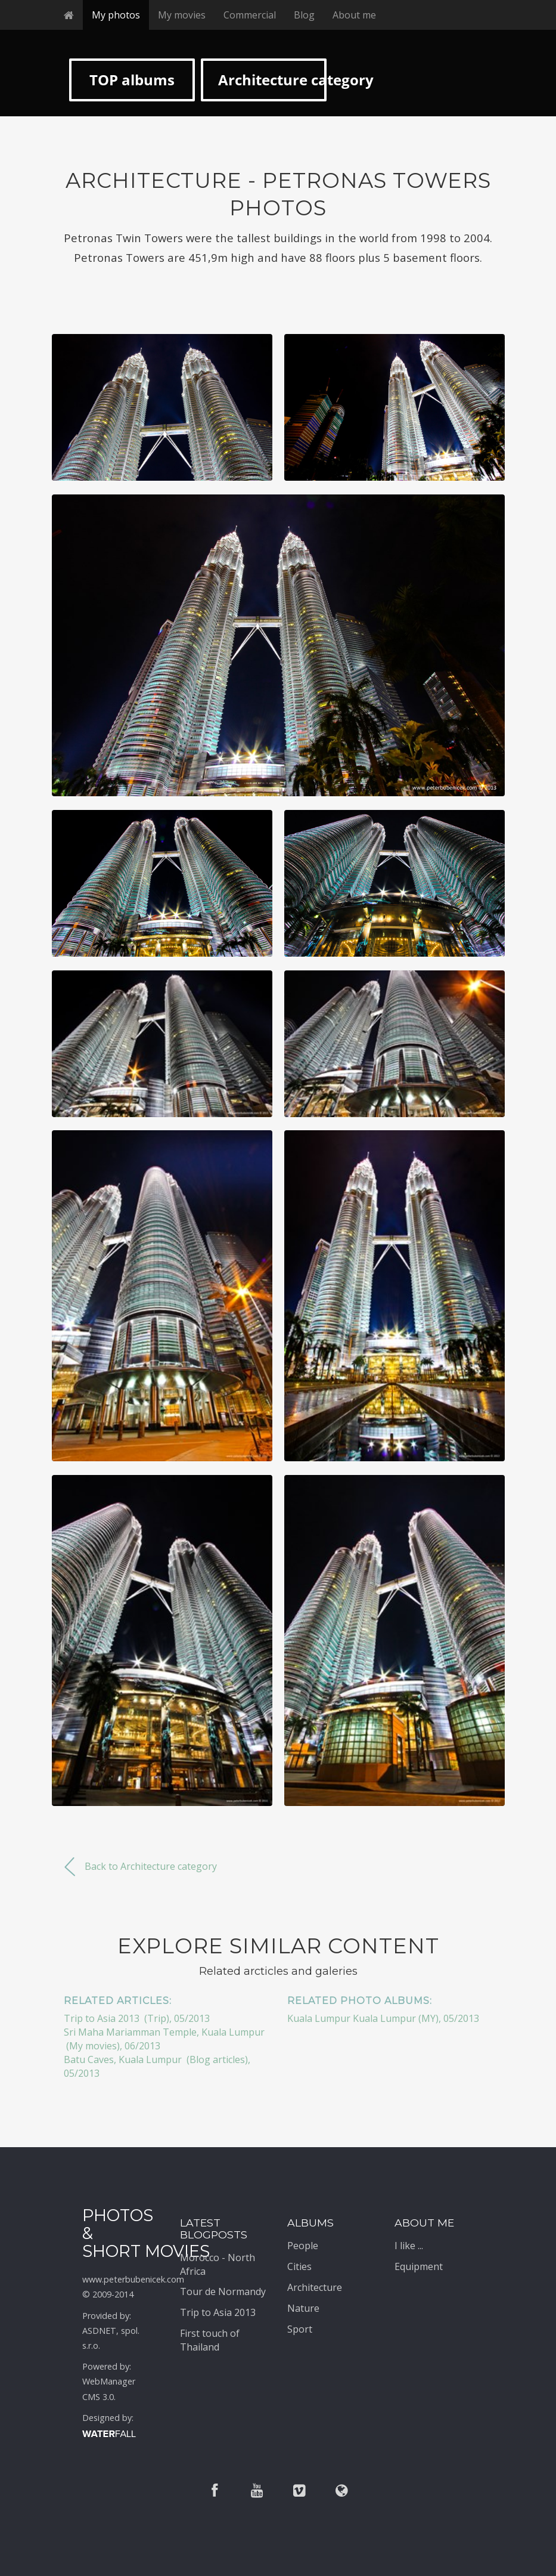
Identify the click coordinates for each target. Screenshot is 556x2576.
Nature (303, 2308)
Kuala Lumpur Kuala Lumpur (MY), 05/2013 (383, 2018)
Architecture (314, 2287)
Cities (299, 2266)
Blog (304, 14)
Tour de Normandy (223, 2291)
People (302, 2245)
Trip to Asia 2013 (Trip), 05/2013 (137, 2018)
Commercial (249, 14)
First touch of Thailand (210, 2340)
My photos (116, 14)
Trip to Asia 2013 (218, 2312)
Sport (299, 2329)
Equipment (419, 2266)
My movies (182, 14)
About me (354, 14)
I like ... (409, 2245)
